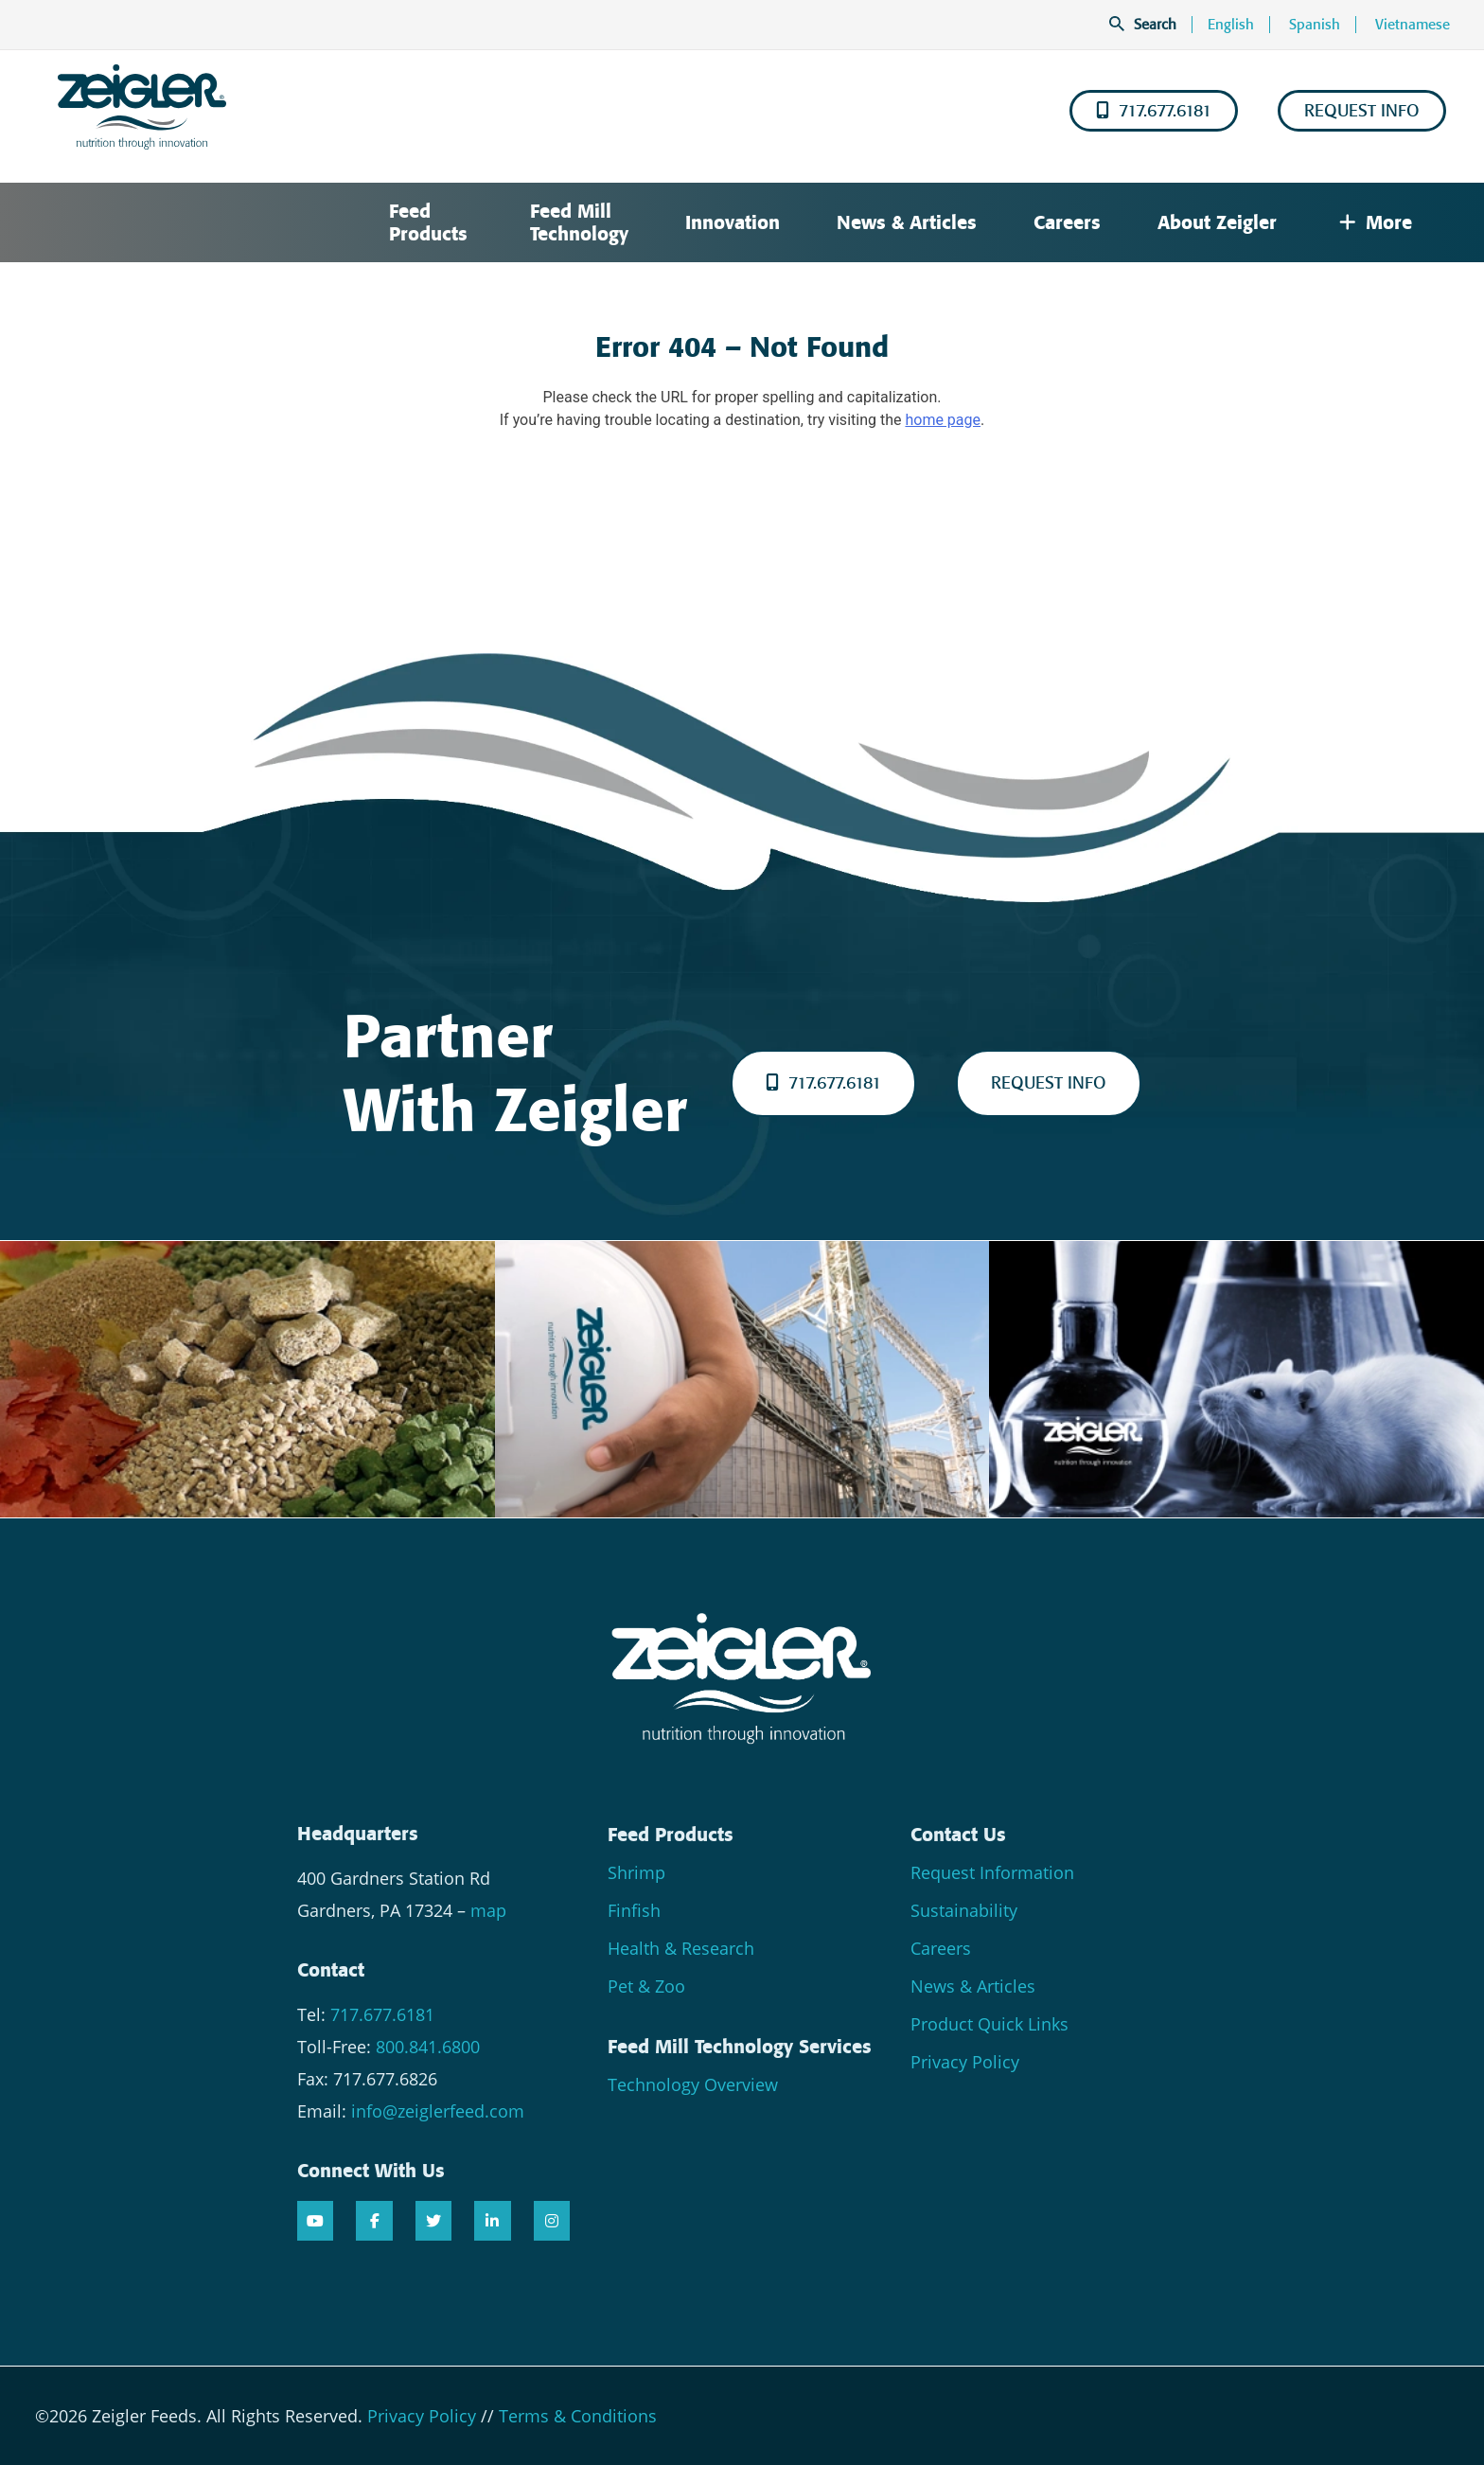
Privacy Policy (964, 2061)
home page (942, 420)
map (488, 1910)
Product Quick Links (989, 2024)
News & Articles (907, 222)
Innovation (732, 222)
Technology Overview (693, 2084)
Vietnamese (1412, 24)
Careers (1067, 222)
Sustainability (963, 1910)
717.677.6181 (1153, 110)
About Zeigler (1217, 222)
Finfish (634, 1910)
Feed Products (428, 222)
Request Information (992, 1872)
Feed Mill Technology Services (740, 2046)
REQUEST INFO (1362, 110)
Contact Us (958, 1834)
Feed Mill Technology (579, 222)
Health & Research (681, 1948)
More (1375, 222)
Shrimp (636, 1872)
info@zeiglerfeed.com (437, 2111)
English (1231, 24)
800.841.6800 (428, 2046)
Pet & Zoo (646, 1986)
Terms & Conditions (578, 2415)
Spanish (1314, 24)
